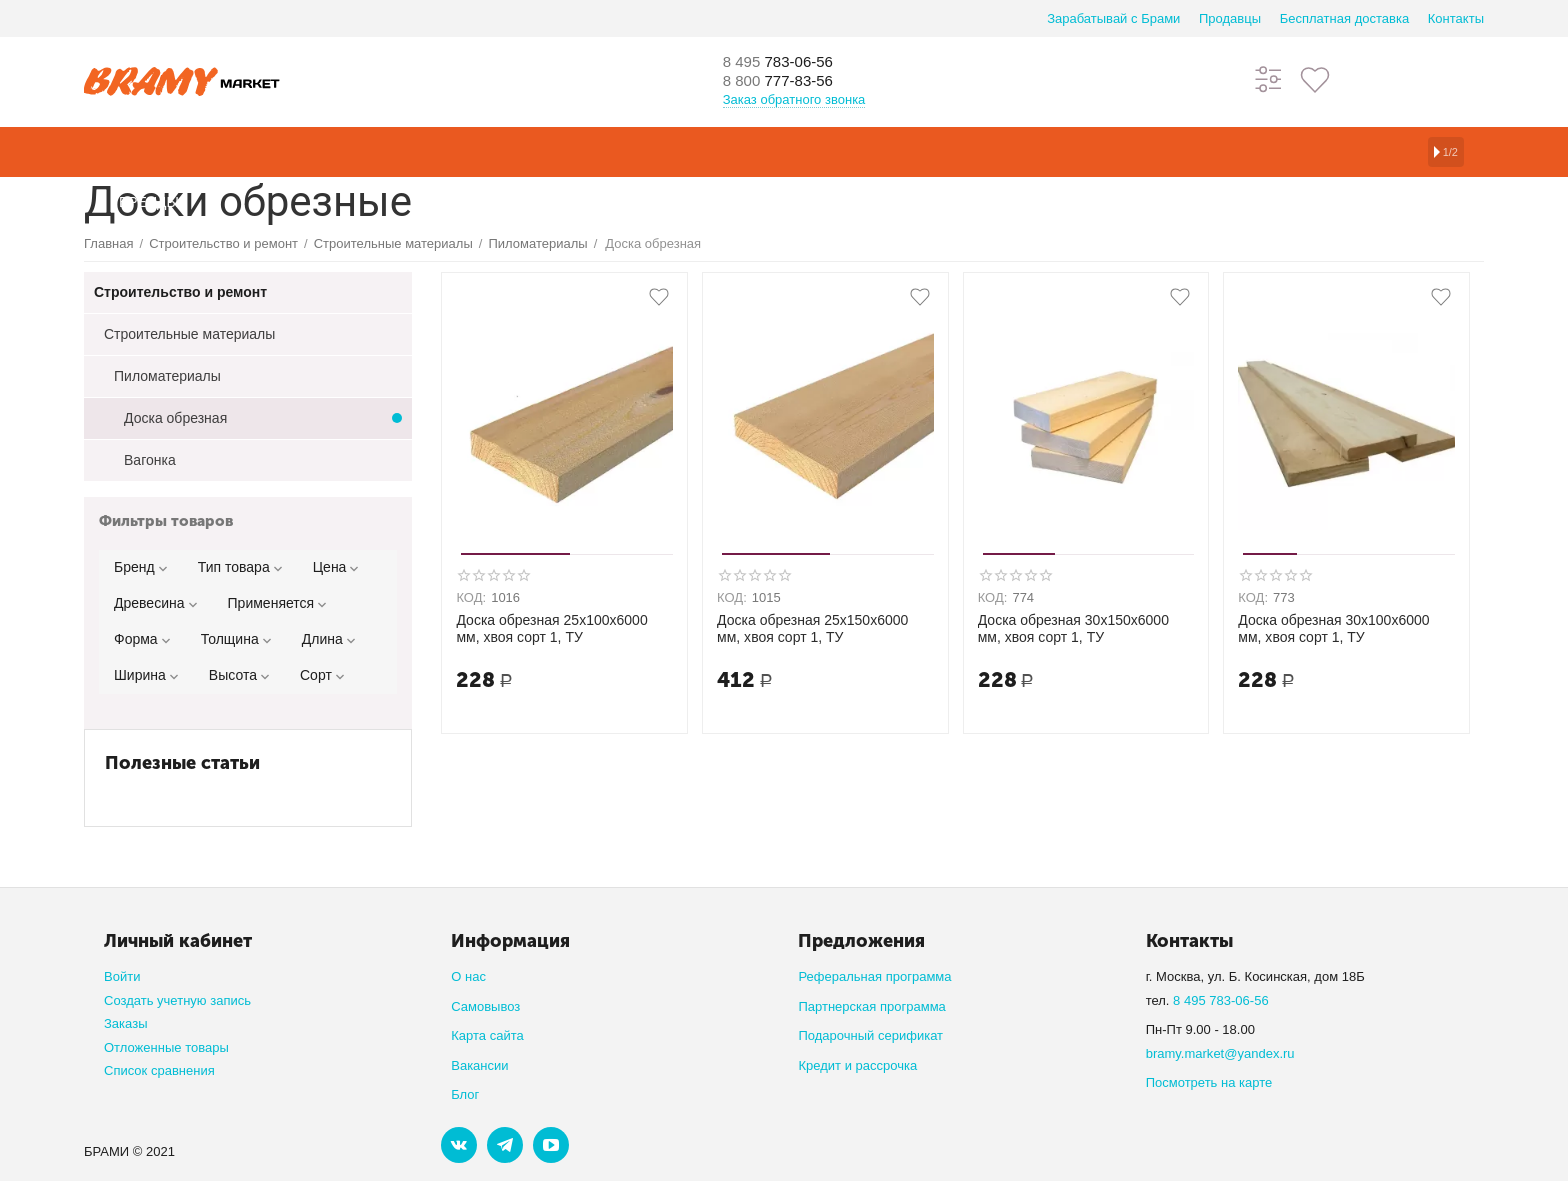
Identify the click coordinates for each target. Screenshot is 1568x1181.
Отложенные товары (166, 1047)
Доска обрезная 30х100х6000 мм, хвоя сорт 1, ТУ (1333, 628)
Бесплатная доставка (1344, 18)
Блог (465, 1094)
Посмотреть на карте (1209, 1082)
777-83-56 (789, 82)
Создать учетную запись (177, 1000)
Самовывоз (485, 1006)
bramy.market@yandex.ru (1220, 1053)
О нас (468, 976)
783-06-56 (789, 62)
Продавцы (1230, 18)
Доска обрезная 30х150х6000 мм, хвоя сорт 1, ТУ (1073, 628)
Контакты (1456, 18)
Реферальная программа (874, 976)
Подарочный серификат (870, 1035)
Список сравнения (159, 1070)
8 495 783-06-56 (1221, 1000)
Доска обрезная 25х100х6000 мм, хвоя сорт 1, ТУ (551, 628)
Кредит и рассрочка (857, 1065)
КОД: (471, 597)
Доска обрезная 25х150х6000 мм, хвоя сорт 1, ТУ (812, 628)
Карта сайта (487, 1035)
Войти (122, 976)
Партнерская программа (871, 1006)
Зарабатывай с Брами (1113, 18)
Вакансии (479, 1065)
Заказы (126, 1023)
